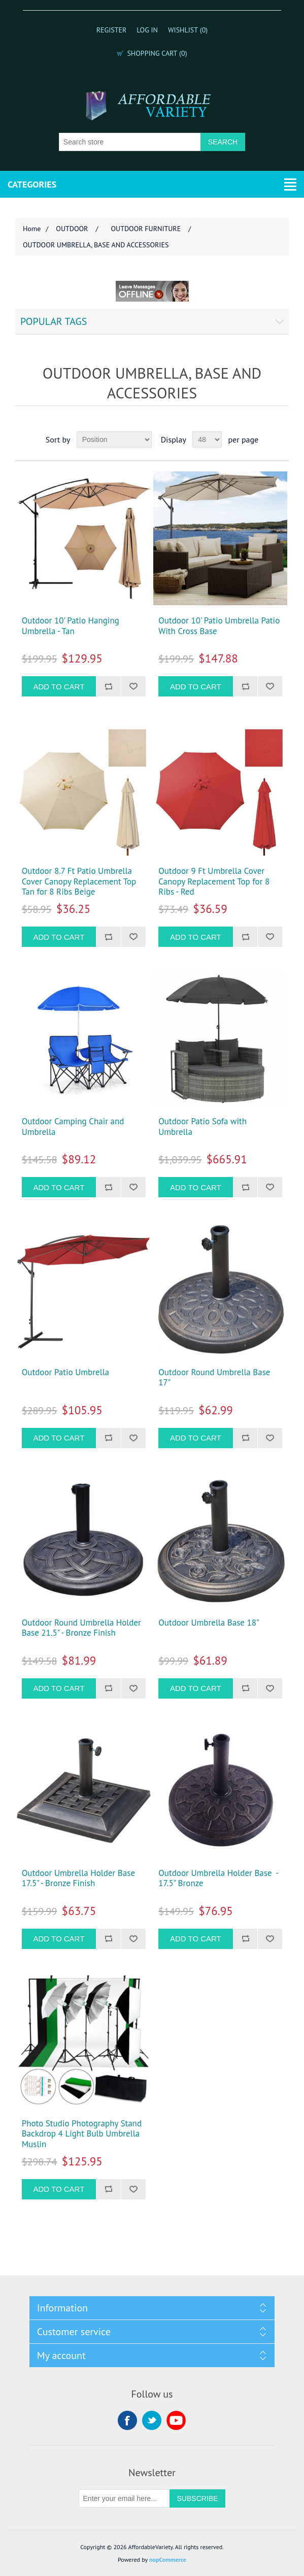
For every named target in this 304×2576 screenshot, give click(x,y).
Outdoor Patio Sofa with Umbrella (202, 1126)
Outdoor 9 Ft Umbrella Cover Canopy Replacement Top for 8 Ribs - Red (213, 881)
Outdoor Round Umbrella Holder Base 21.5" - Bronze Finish (81, 1627)
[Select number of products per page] (207, 439)
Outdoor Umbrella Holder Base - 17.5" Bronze (218, 1878)
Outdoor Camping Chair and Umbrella (73, 1126)
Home (32, 228)
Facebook (127, 2420)
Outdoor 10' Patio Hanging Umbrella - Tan (70, 625)
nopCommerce (167, 2559)
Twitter (151, 2420)
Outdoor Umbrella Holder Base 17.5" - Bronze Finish (78, 1878)
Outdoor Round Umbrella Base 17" (214, 1377)
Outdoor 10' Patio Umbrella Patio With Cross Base (219, 625)
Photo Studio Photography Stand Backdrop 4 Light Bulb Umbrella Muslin (82, 2133)
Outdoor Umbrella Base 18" (208, 1622)
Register (111, 29)
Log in (147, 29)
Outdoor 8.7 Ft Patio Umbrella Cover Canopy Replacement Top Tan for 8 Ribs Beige (79, 881)
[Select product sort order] (114, 439)
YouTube (176, 2420)
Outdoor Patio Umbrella (65, 1372)
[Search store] (130, 142)
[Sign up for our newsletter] (124, 2498)
